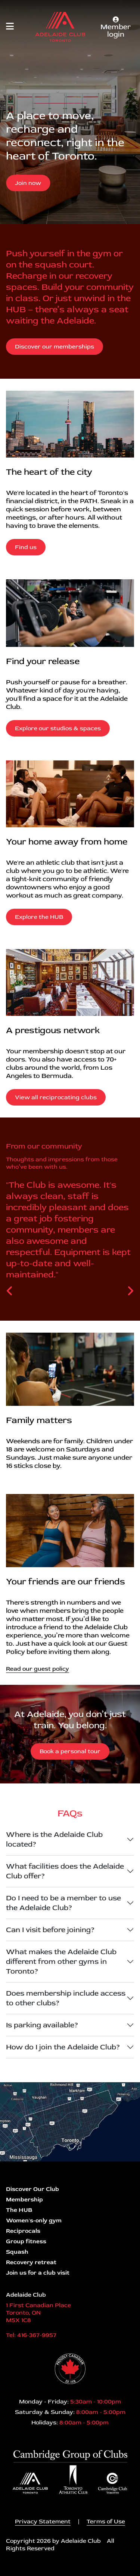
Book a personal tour (70, 1751)
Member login (115, 27)
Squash (17, 2252)
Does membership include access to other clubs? (65, 1998)
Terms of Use (106, 2521)
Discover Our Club (32, 2189)
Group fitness (26, 2241)
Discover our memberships (54, 346)
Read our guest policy (37, 1669)
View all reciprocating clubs (56, 1097)
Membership (24, 2199)
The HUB (19, 2210)
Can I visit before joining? (50, 1929)
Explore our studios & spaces (58, 728)
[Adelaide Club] (60, 27)
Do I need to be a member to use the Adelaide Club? (63, 1902)
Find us (26, 547)
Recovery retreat (31, 2262)
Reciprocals (23, 2231)
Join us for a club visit (37, 2272)
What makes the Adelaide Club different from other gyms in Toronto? (61, 1961)
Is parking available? (42, 2025)
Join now (28, 183)
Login (5, 2570)
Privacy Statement (43, 2521)
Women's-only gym (34, 2220)
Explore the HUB (39, 917)
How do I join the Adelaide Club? (63, 2047)
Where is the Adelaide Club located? (54, 1839)
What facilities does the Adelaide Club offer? (65, 1871)
